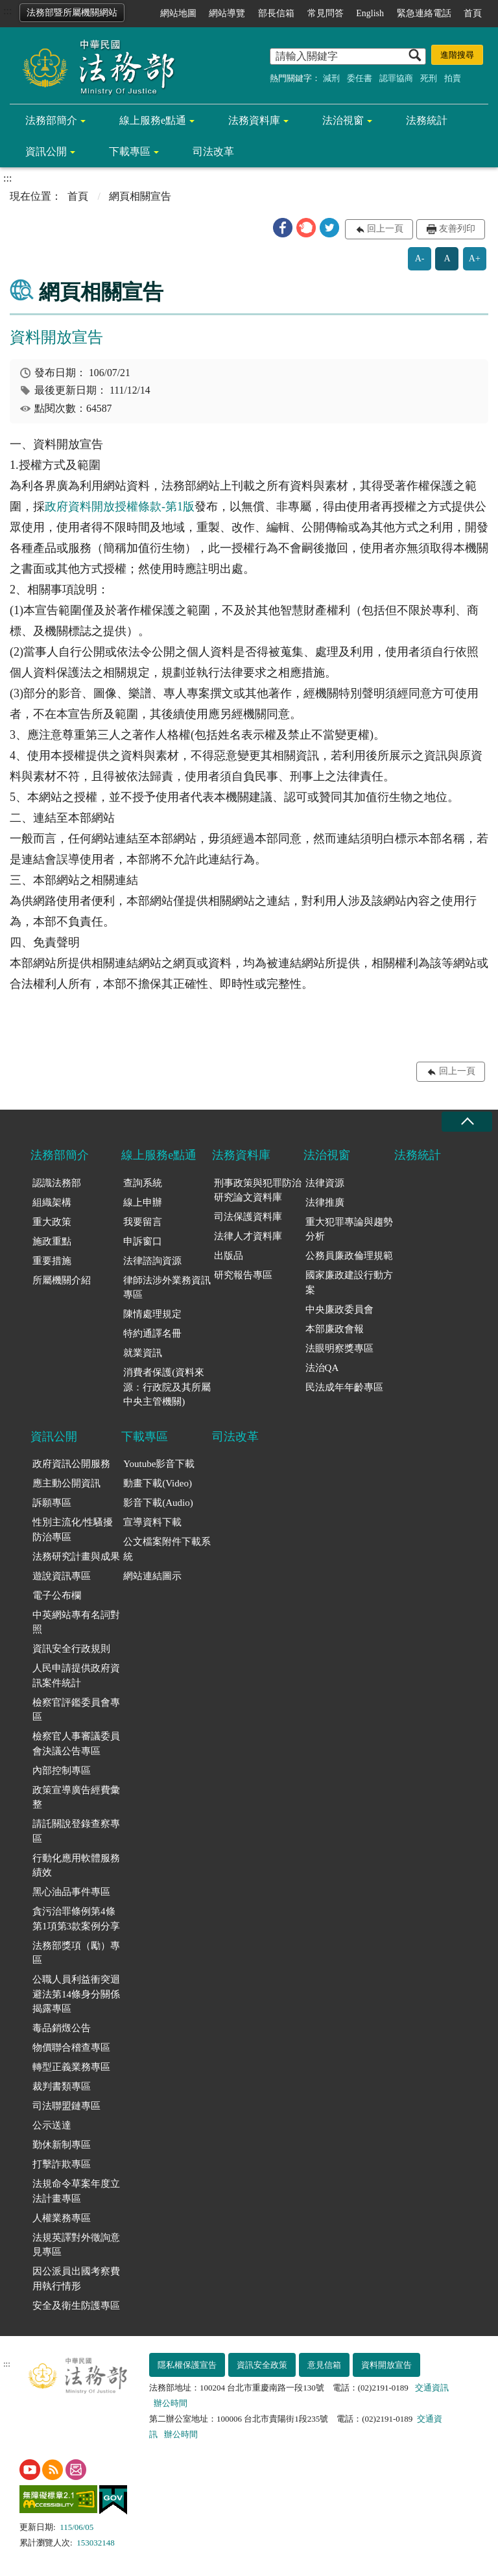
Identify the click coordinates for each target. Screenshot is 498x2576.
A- (420, 258)
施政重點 (51, 1241)
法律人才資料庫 (248, 1236)
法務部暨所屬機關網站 (72, 13)
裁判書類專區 (61, 2086)
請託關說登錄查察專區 (76, 1831)
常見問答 (325, 13)
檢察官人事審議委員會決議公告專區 (76, 1743)
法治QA (322, 1368)
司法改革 (213, 151)
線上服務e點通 (152, 120)
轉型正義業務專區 (71, 2067)
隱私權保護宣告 (187, 2365)
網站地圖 (178, 13)
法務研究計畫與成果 (76, 1556)
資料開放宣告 (386, 2365)
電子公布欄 (56, 1595)
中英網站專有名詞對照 (76, 1622)
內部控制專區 (61, 1770)
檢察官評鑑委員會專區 (76, 1710)
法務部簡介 (51, 120)
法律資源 (324, 1183)
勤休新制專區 (61, 2145)
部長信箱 (276, 13)
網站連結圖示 (152, 1576)
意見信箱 (324, 2365)
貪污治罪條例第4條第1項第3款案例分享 (76, 1918)
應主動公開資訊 (66, 1483)
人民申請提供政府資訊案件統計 (76, 1675)
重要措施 (51, 1261)
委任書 (359, 78)
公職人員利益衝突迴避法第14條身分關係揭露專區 (76, 1994)
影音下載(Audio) (158, 1502)
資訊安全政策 (262, 2365)
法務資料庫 (254, 120)
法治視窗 (343, 120)
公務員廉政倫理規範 (349, 1255)
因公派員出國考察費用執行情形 (76, 2278)
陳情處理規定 (152, 1314)
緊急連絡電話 (424, 13)
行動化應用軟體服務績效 (76, 1865)
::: (7, 10)
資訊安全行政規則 (71, 1648)
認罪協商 (396, 78)
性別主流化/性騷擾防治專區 (72, 1529)
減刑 (331, 78)
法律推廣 (324, 1202)
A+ (474, 258)
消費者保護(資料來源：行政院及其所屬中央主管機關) (167, 1387)
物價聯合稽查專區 (71, 2047)
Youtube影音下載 (159, 1464)
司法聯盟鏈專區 (66, 2106)
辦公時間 (170, 2403)
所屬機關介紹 (61, 1280)
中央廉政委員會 (339, 1309)
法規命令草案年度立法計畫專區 (76, 2191)
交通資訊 (432, 2387)
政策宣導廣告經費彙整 (76, 1797)
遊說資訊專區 (61, 1576)
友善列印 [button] (457, 228)
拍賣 (452, 78)
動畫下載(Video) (157, 1483)
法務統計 (426, 120)
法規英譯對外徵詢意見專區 (76, 2245)
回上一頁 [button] (385, 228)
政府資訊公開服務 (71, 1464)
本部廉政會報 (334, 1329)
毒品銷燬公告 (61, 2028)
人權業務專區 (61, 2218)
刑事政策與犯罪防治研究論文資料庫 (258, 1190)
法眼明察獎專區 (339, 1348)
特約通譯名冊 (152, 1333)
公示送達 (51, 2125)
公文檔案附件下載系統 (167, 1549)
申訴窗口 (142, 1241)
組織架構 (51, 1202)
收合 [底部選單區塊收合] (467, 1122)
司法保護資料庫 (248, 1216)
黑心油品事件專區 (71, 1892)
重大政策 (51, 1222)
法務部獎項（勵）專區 (76, 1953)
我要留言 (142, 1222)
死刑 (428, 78)
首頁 (473, 13)
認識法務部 (56, 1183)
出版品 (228, 1255)
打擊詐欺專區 (61, 2164)
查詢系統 (142, 1183)
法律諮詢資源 (152, 1261)
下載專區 (129, 151)
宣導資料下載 (152, 1522)
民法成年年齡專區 (344, 1387)
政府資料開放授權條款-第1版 (120, 506)
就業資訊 (142, 1353)
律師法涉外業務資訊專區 (167, 1287)
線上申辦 (142, 1202)
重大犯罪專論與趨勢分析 (349, 1229)
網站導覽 (227, 13)
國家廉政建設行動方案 (349, 1282)
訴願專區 (51, 1502)
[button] (282, 227)
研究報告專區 (243, 1275)
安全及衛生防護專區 (76, 2305)
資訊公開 (46, 151)
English (370, 13)
